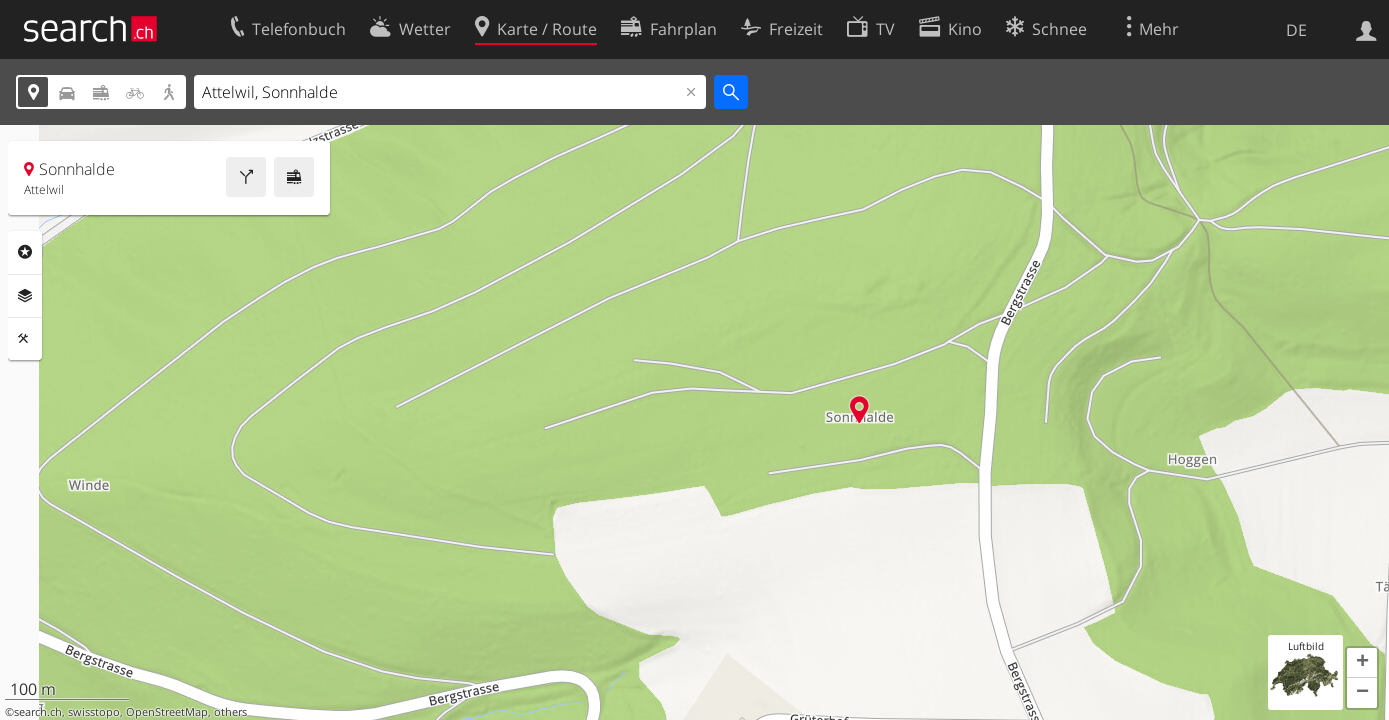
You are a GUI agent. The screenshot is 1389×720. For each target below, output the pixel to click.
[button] (1362, 663)
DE (1296, 30)
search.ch (38, 712)
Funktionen (25, 339)
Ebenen (25, 296)
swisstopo (94, 712)
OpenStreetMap (167, 712)
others (230, 712)
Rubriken (25, 252)
